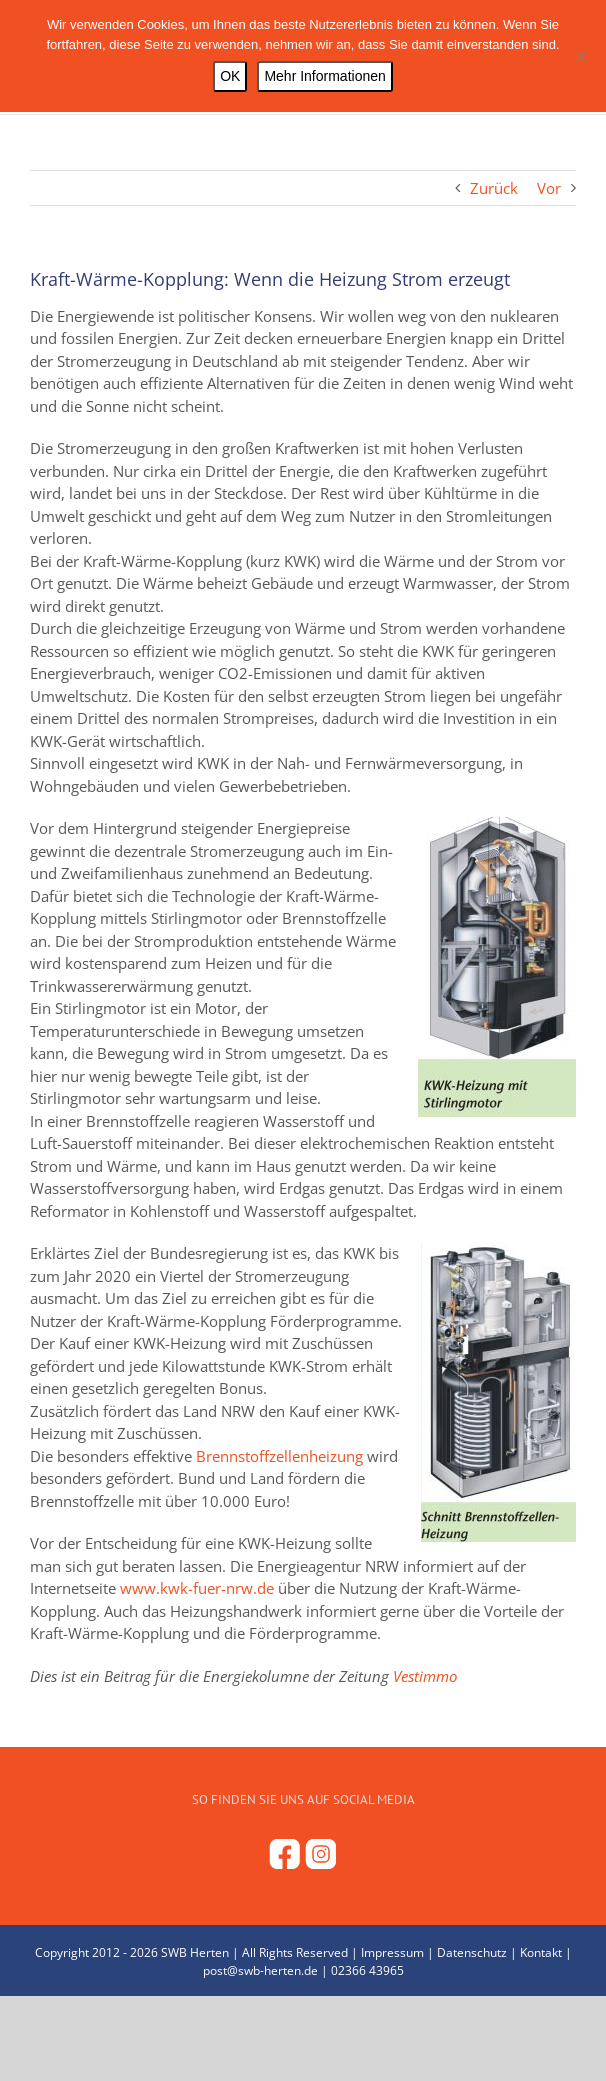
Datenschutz (472, 1952)
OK (230, 76)
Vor (549, 188)
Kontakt (541, 1952)
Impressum (392, 1952)
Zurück (494, 188)
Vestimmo (425, 1676)
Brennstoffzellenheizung (279, 1456)
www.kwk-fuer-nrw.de (197, 1588)
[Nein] (581, 56)
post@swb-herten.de (260, 1970)
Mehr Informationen (324, 76)
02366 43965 (367, 1970)
